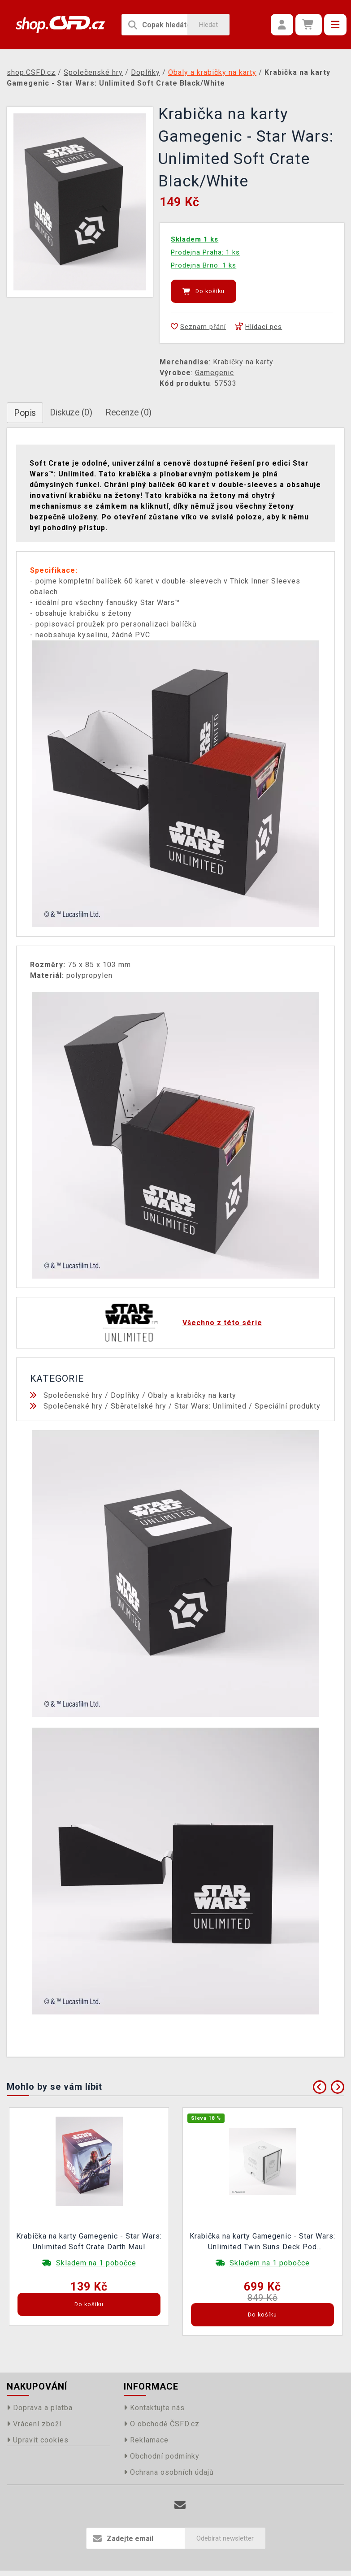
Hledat (208, 25)
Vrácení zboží (34, 2424)
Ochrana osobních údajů (169, 2472)
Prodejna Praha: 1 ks (205, 252)
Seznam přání (198, 327)
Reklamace (146, 2440)
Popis (25, 412)
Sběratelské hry (138, 1406)
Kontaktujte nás (154, 2407)
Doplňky (125, 1395)
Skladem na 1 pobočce (96, 2263)
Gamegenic (214, 372)
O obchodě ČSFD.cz (161, 2424)
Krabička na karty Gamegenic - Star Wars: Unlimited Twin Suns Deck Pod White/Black (262, 2242)
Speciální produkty (288, 1406)
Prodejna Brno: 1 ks (203, 265)
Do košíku (203, 291)
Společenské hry (73, 1395)
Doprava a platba (40, 2407)
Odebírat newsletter (225, 2538)
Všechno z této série (222, 1322)
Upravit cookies (38, 2440)
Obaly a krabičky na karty (192, 1395)
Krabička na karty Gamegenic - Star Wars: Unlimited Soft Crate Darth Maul (89, 2241)
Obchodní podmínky (161, 2456)
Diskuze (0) (71, 412)
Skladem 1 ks (194, 239)
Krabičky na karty (243, 362)
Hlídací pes (258, 327)
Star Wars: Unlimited (210, 1406)
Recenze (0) (128, 412)
